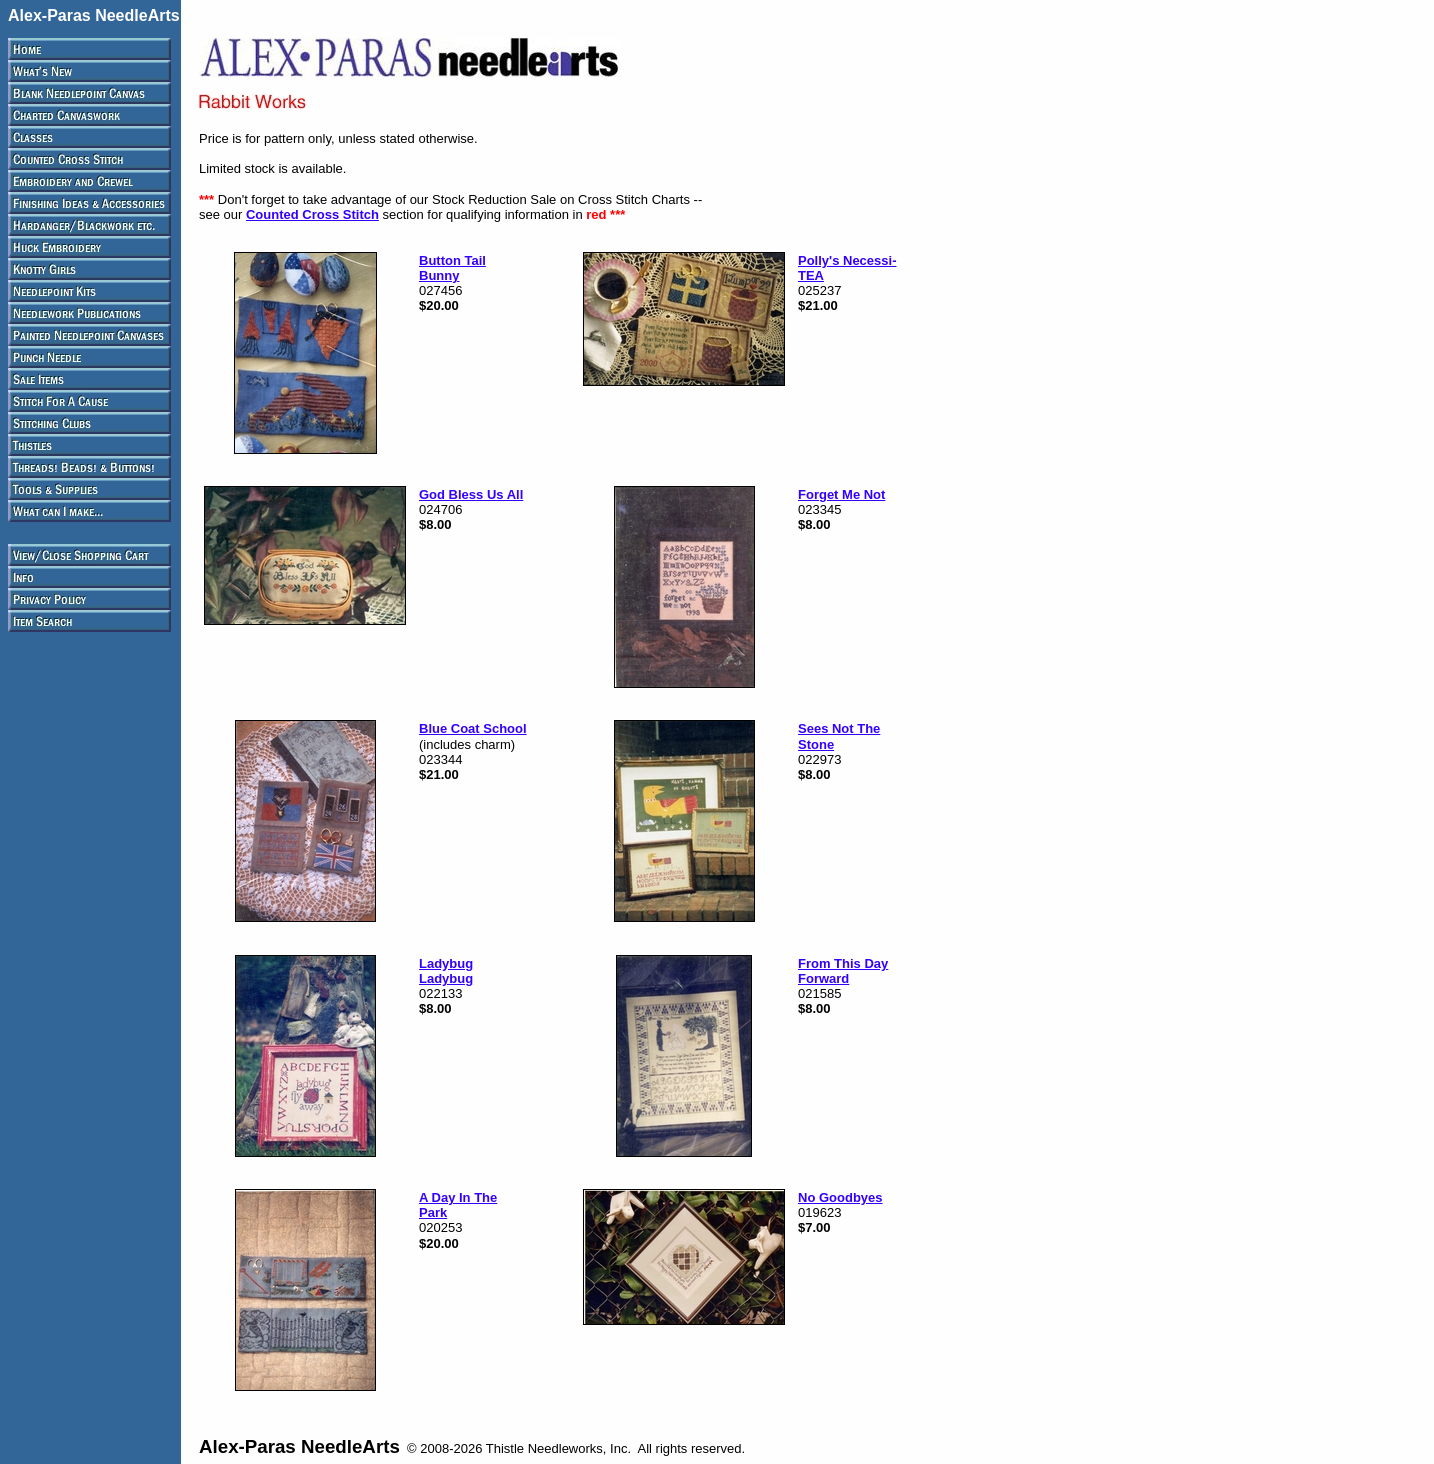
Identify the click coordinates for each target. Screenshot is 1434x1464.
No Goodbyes (840, 1197)
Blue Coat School (473, 728)
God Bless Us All (471, 494)
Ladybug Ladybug (446, 971)
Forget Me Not (841, 494)
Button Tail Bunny (452, 268)
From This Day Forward (843, 971)
